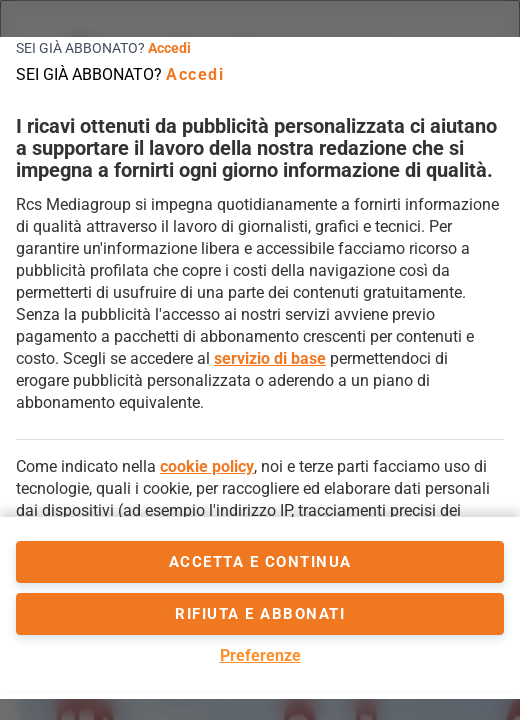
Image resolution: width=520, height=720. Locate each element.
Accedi (169, 48)
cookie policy (207, 466)
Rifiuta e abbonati (260, 614)
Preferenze (260, 655)
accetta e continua (260, 562)
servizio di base (270, 358)
